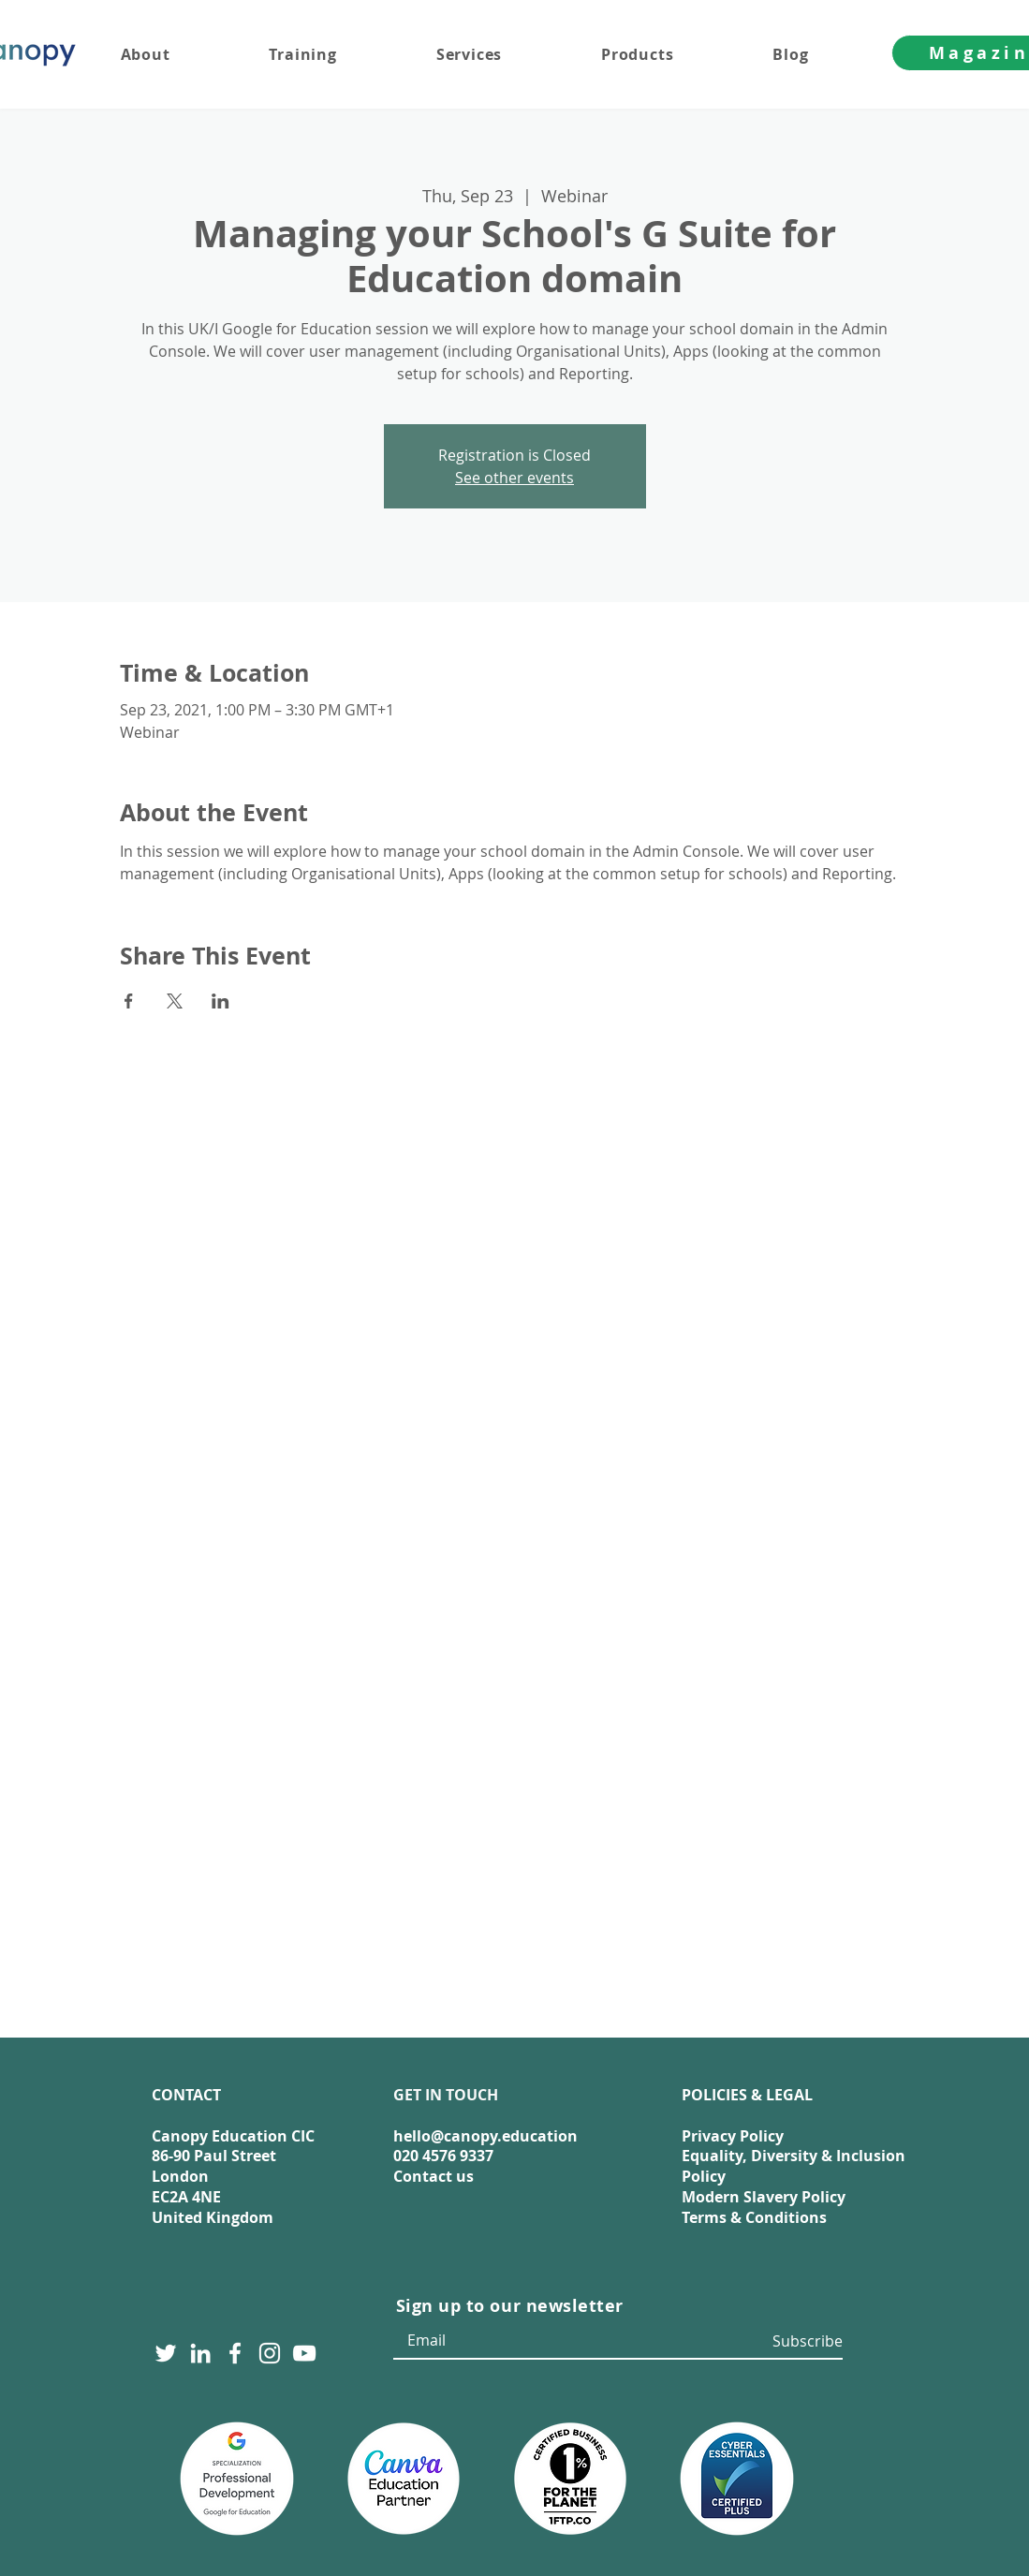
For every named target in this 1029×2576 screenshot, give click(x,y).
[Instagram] (270, 2353)
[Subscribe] (804, 2341)
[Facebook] (235, 2353)
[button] (505, 54)
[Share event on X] (175, 1001)
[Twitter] (166, 2353)
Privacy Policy (733, 2136)
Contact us (433, 2176)
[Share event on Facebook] (129, 1001)
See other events (514, 477)
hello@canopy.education (485, 2136)
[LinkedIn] (200, 2353)
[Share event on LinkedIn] (220, 1001)
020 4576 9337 (443, 2155)
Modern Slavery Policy (763, 2196)
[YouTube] (304, 2353)
